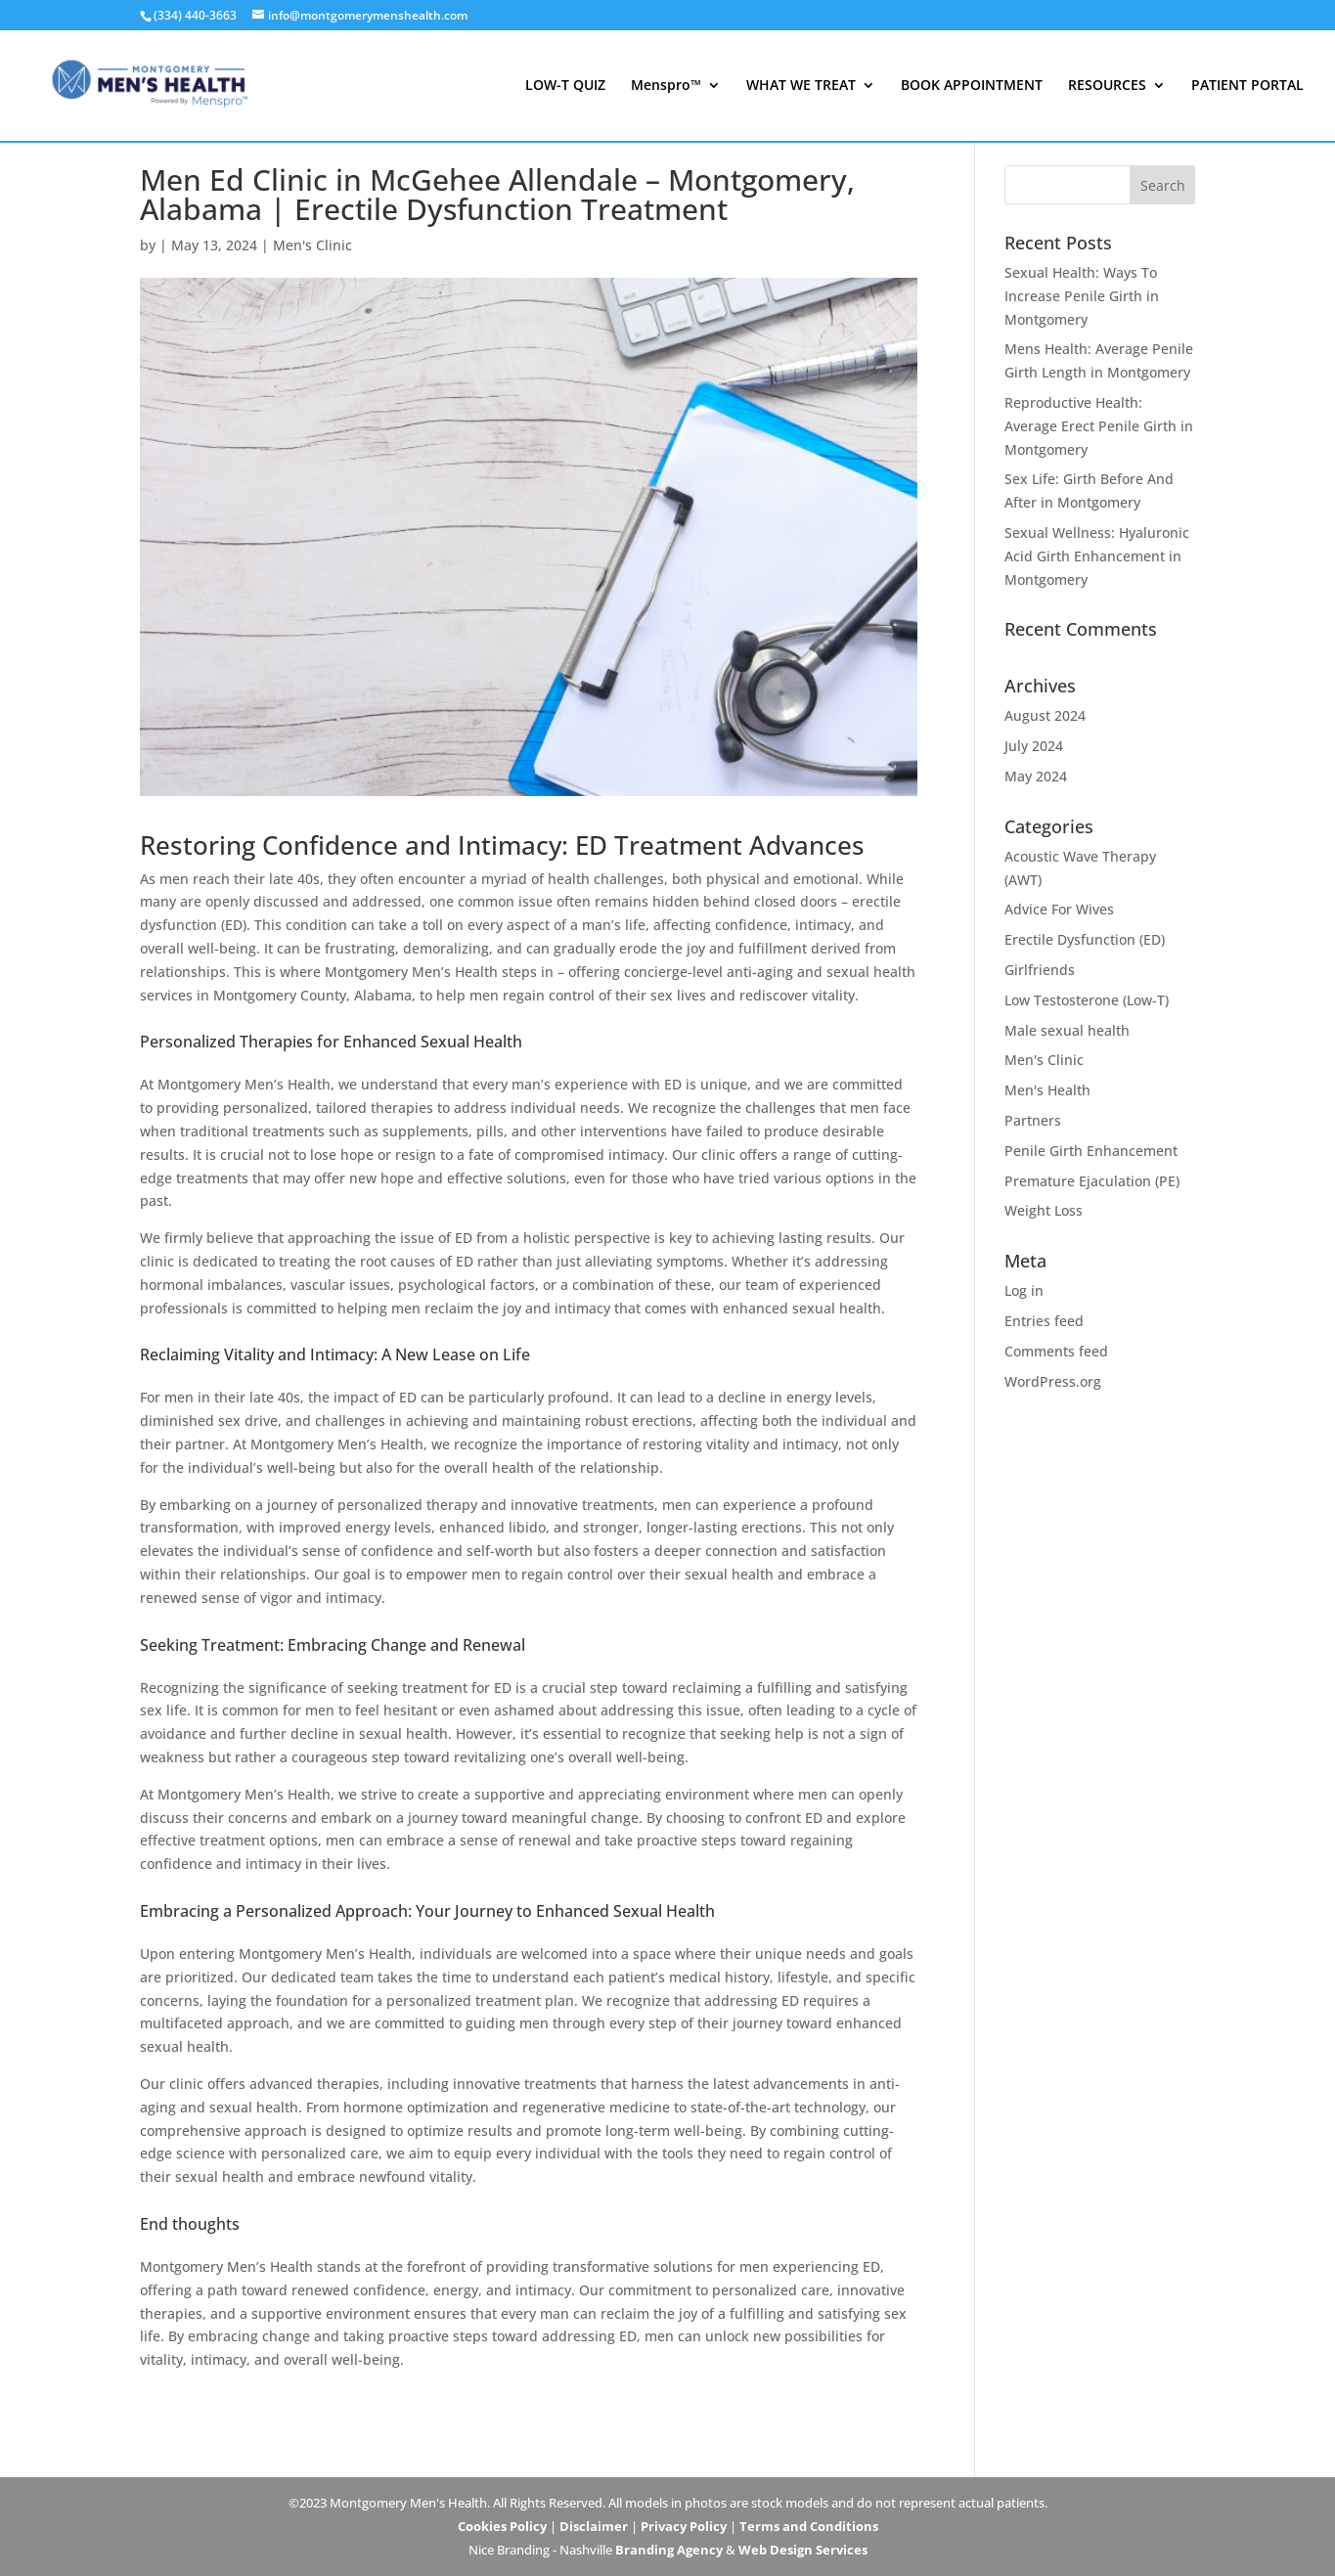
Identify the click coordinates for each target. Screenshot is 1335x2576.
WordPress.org (1052, 1381)
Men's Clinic (312, 245)
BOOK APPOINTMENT (972, 86)
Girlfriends (1039, 969)
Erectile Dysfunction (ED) (1084, 939)
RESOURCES (1107, 86)
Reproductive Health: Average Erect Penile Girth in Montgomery (1098, 426)
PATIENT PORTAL (1247, 86)
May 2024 (1035, 776)
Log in (1024, 1290)
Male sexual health (1067, 1030)
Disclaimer (593, 2526)
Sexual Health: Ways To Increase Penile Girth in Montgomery (1081, 296)
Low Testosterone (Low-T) (1086, 1000)
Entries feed (1044, 1320)
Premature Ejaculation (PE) (1091, 1181)
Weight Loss (1043, 1210)
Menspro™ (666, 86)
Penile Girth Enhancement (1091, 1150)
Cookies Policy (502, 2526)
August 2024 (1045, 715)
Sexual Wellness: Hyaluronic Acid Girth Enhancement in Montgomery (1096, 556)
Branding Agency (669, 2549)
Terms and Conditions (808, 2526)
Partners (1032, 1120)
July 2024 (1033, 745)
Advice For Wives (1059, 909)
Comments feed (1056, 1351)
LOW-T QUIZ (565, 86)
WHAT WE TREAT (801, 86)
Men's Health (1047, 1090)
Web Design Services (803, 2549)
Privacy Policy (684, 2526)
